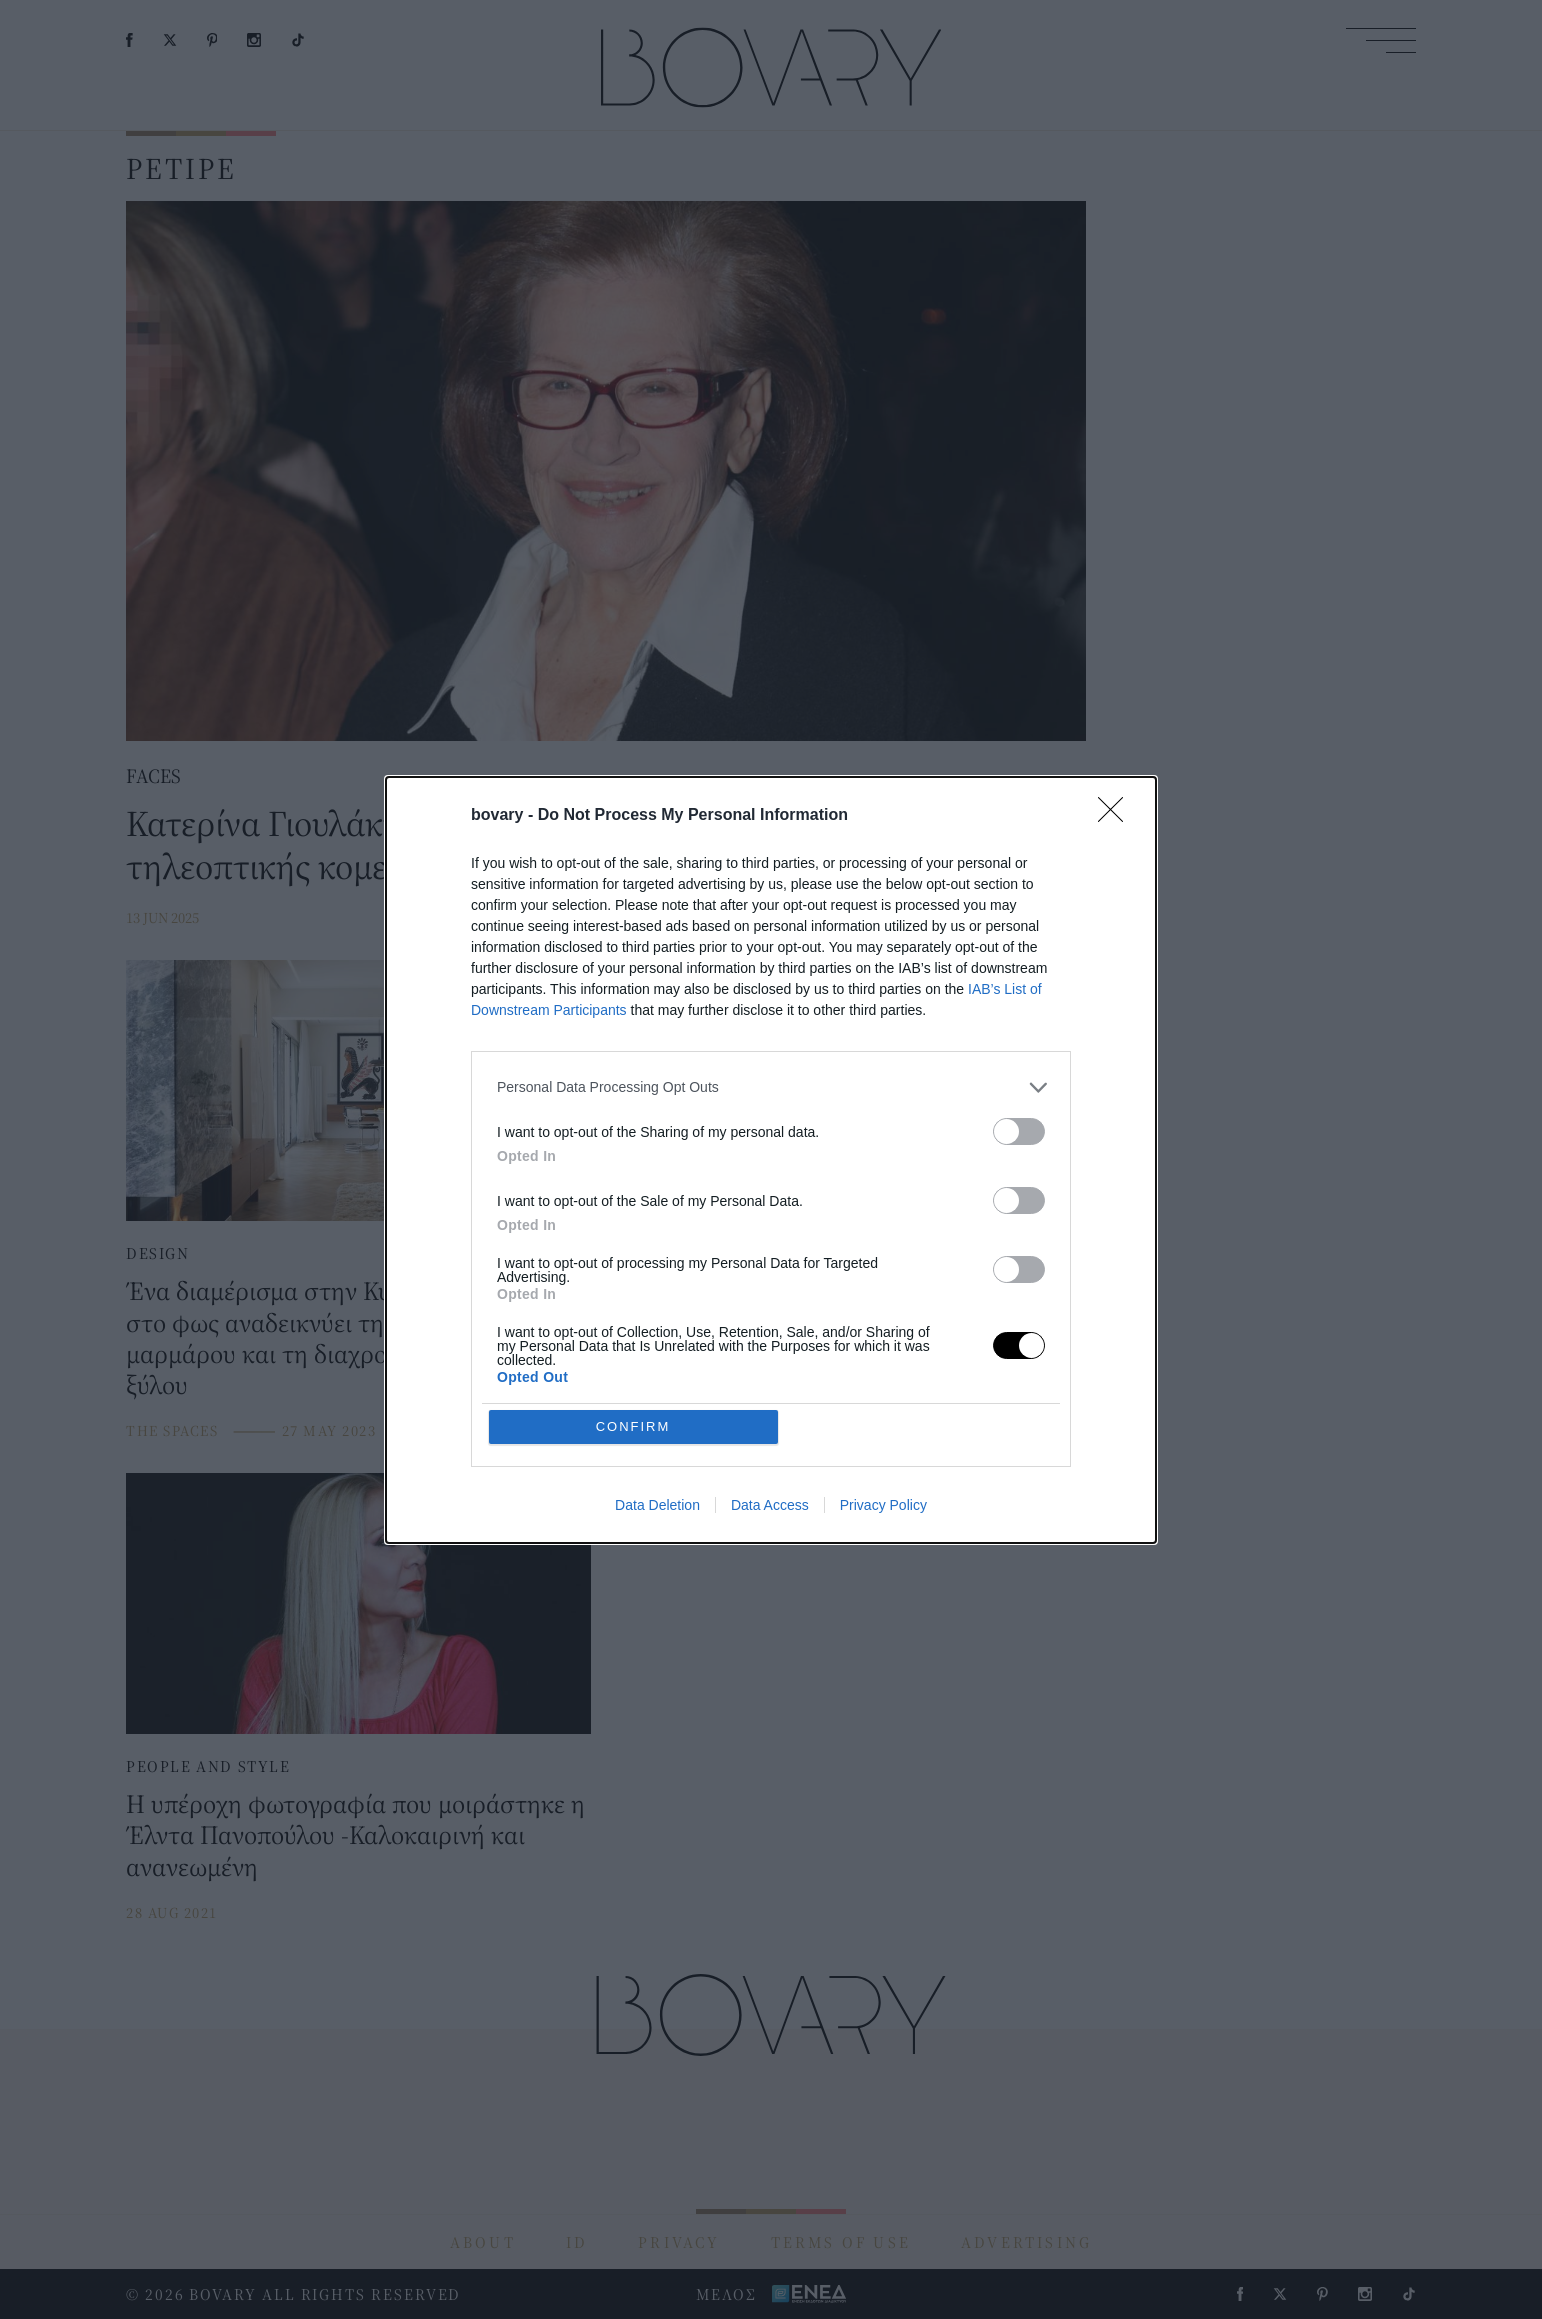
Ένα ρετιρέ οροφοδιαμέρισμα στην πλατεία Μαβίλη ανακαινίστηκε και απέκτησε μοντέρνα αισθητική (809, 1321)
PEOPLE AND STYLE (208, 1766)
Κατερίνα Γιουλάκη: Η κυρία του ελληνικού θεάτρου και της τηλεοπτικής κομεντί (558, 844)
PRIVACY (679, 2242)
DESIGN (158, 1253)
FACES (153, 775)
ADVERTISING (1026, 2242)
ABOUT (483, 2242)
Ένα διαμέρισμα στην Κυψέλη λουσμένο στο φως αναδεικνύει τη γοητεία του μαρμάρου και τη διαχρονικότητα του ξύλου (340, 1337)
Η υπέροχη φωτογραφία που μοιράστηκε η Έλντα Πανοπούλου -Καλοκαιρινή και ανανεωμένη (355, 1834)
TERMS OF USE (841, 2242)
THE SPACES (172, 1430)
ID (577, 2242)
